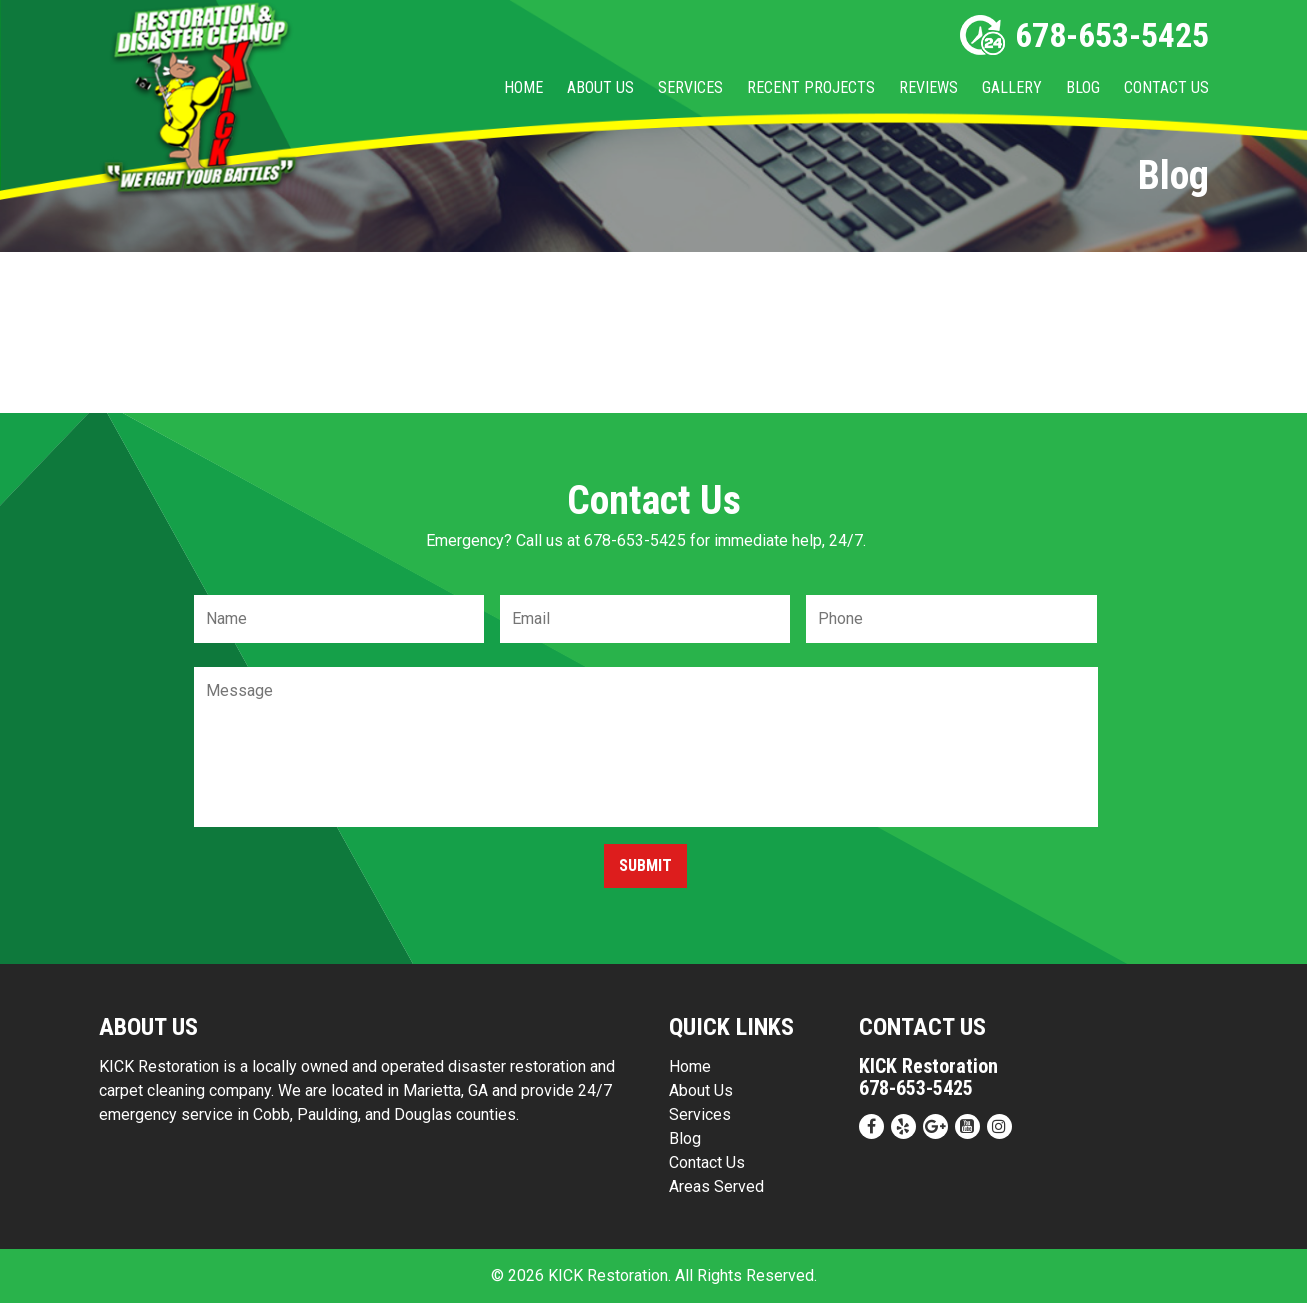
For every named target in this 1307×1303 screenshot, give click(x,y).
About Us (600, 87)
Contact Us (1166, 87)
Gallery (1012, 87)
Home (523, 87)
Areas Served (716, 1186)
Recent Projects (811, 87)
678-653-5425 (1084, 35)
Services (690, 87)
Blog (1083, 87)
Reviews (928, 87)
